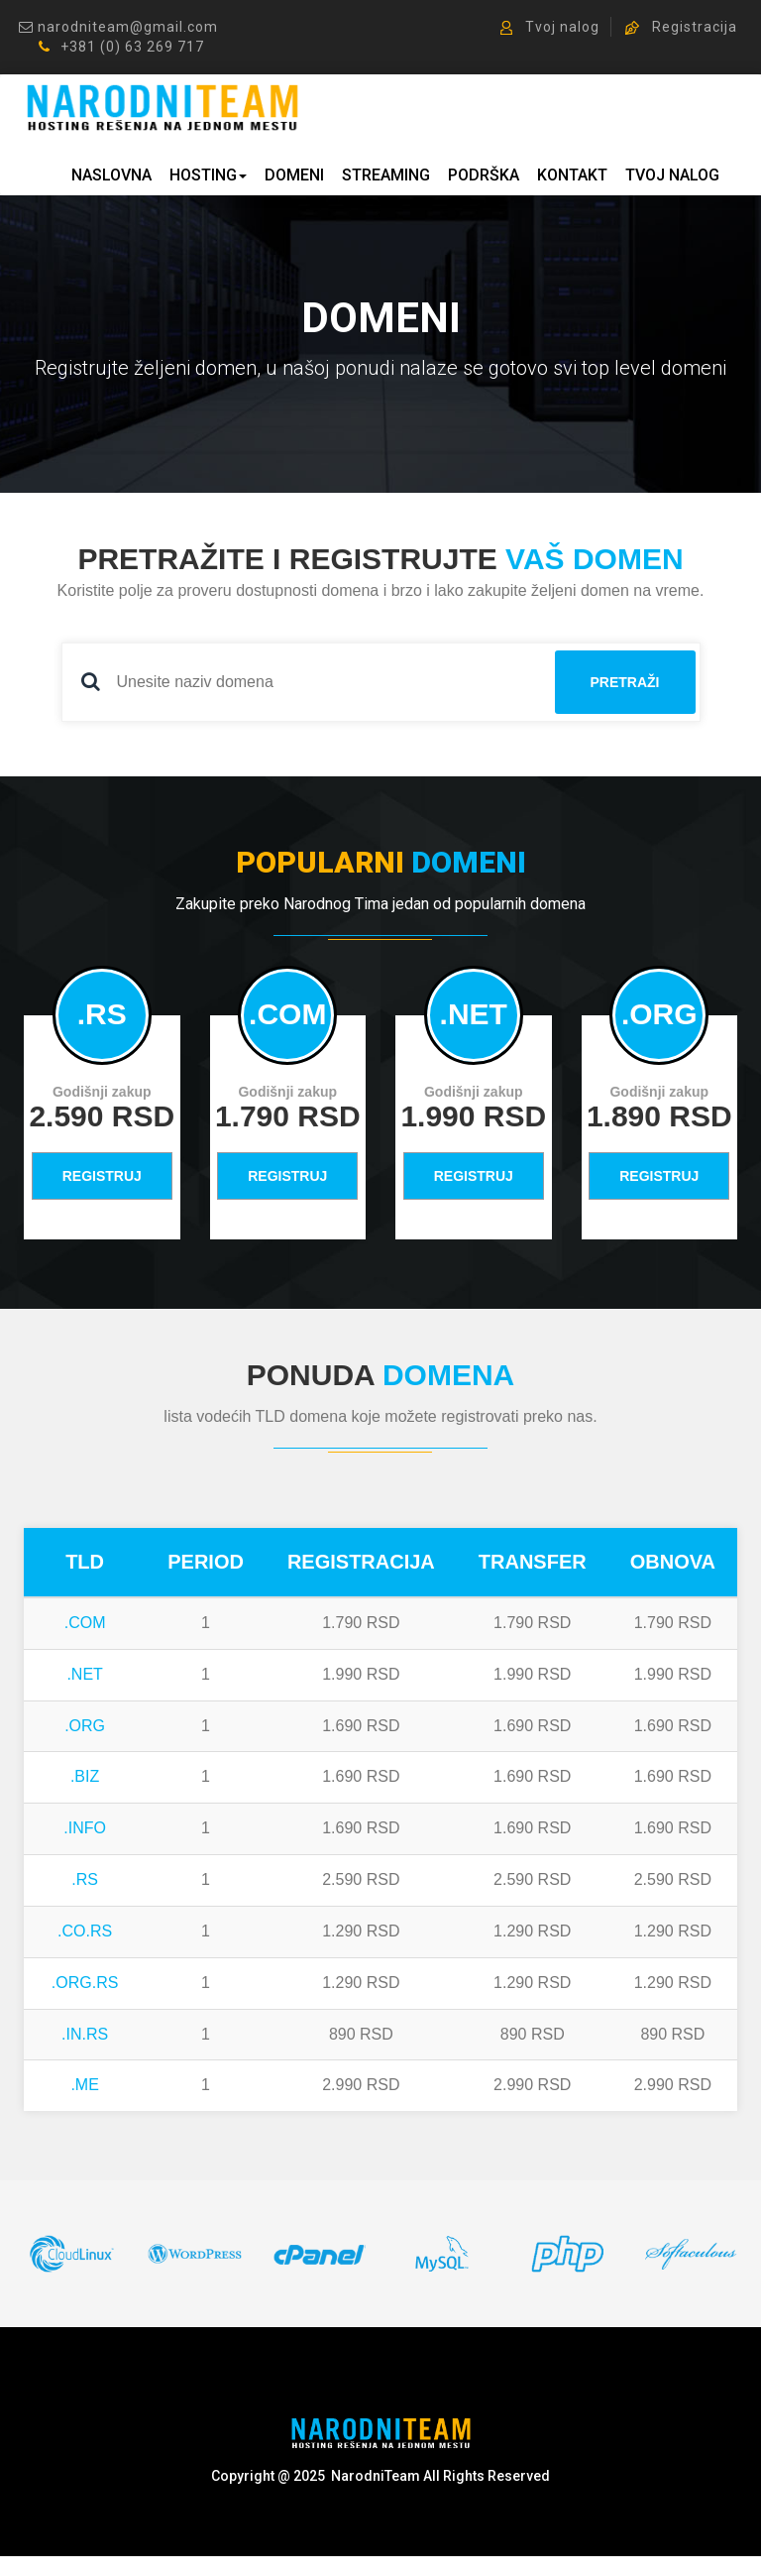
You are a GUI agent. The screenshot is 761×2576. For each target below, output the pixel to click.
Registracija (681, 28)
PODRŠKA (483, 177)
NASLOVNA (111, 177)
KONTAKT (572, 177)
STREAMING (386, 177)
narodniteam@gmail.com (118, 28)
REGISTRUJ (102, 1178)
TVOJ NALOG (672, 177)
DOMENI (294, 177)
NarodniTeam (375, 2477)
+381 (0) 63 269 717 (121, 48)
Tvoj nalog (549, 28)
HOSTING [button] (208, 177)
